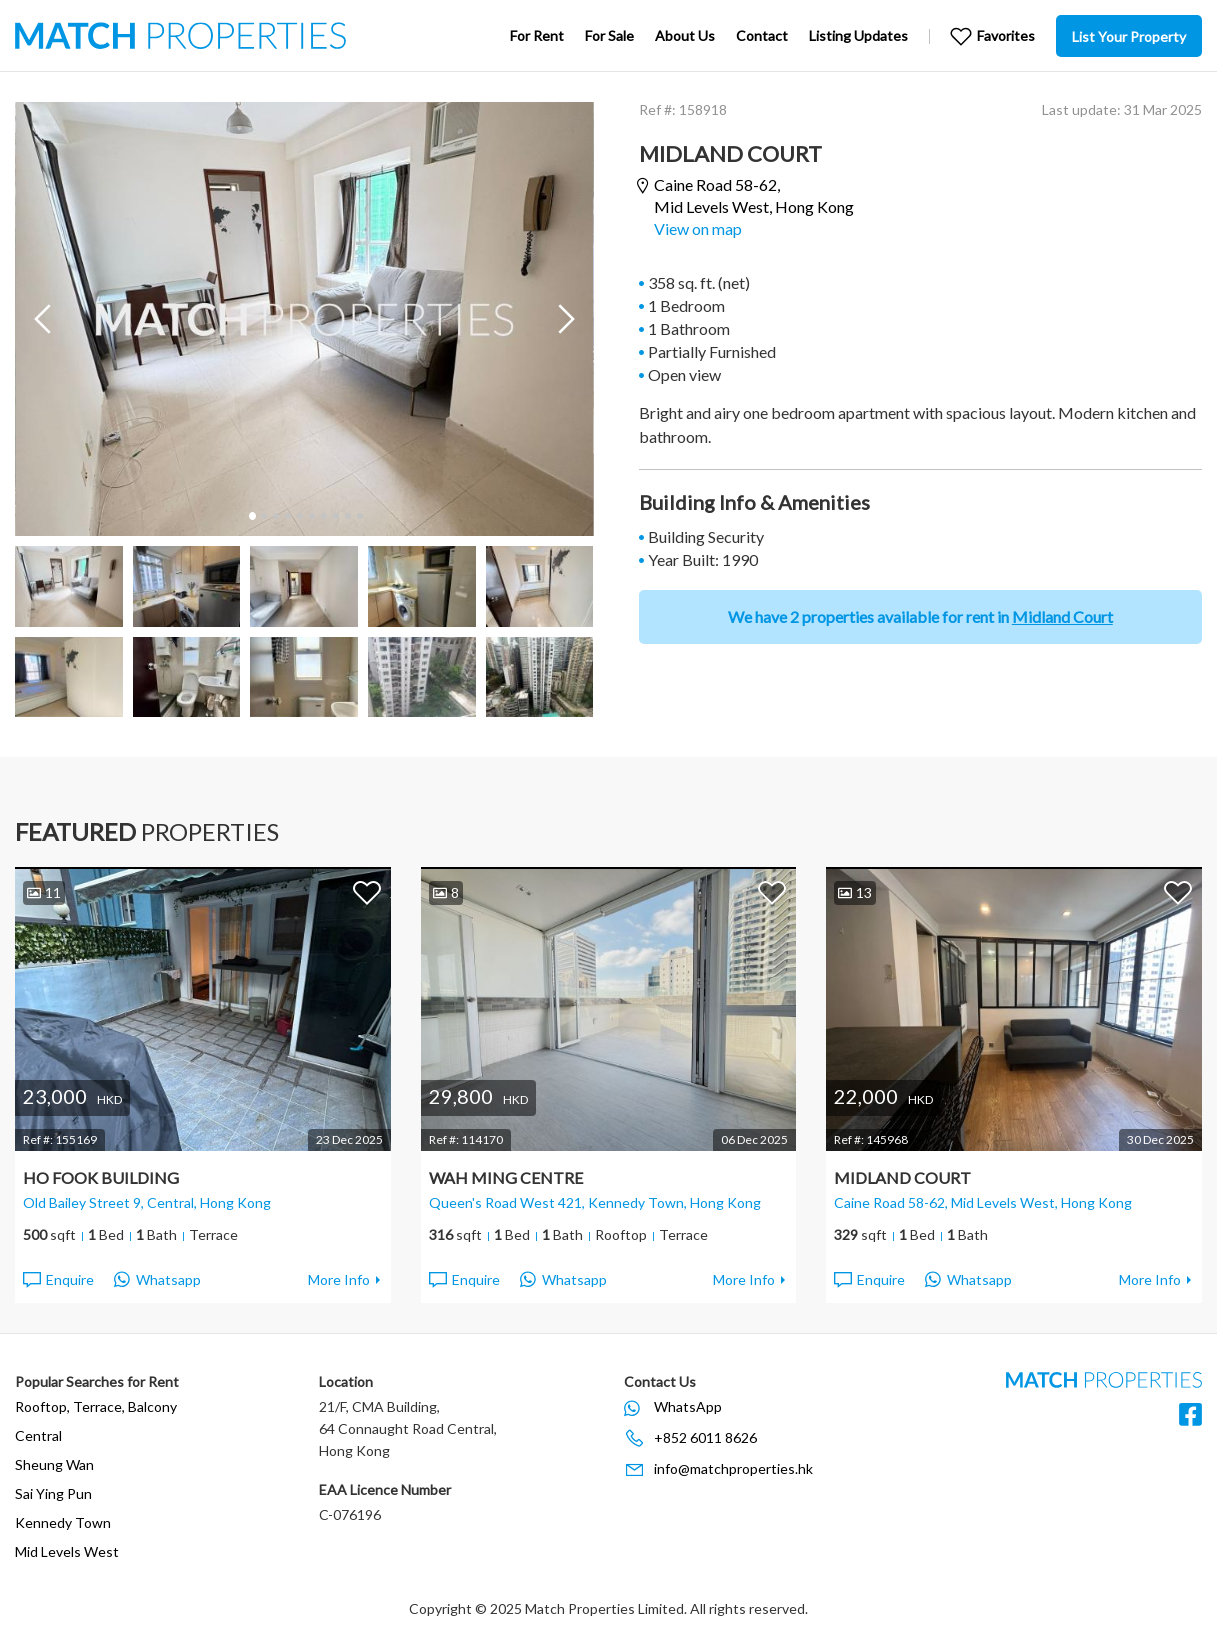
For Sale (609, 35)
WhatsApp (688, 1406)
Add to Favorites (367, 892)
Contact (762, 35)
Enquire (57, 1280)
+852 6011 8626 (705, 1437)
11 (44, 892)
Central (38, 1435)
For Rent (537, 35)
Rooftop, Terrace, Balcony (96, 1406)
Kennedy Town (63, 1522)
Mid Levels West (67, 1551)
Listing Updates (858, 35)
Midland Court (902, 1177)
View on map (698, 228)
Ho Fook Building (101, 1177)
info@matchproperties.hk (733, 1468)
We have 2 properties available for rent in (920, 616)
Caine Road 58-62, (754, 195)
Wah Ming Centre (506, 1177)
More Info (339, 1279)
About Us (685, 35)
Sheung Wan (54, 1464)
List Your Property (1129, 36)
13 (855, 892)
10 (359, 516)
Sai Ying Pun (53, 1493)
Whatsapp (157, 1280)
